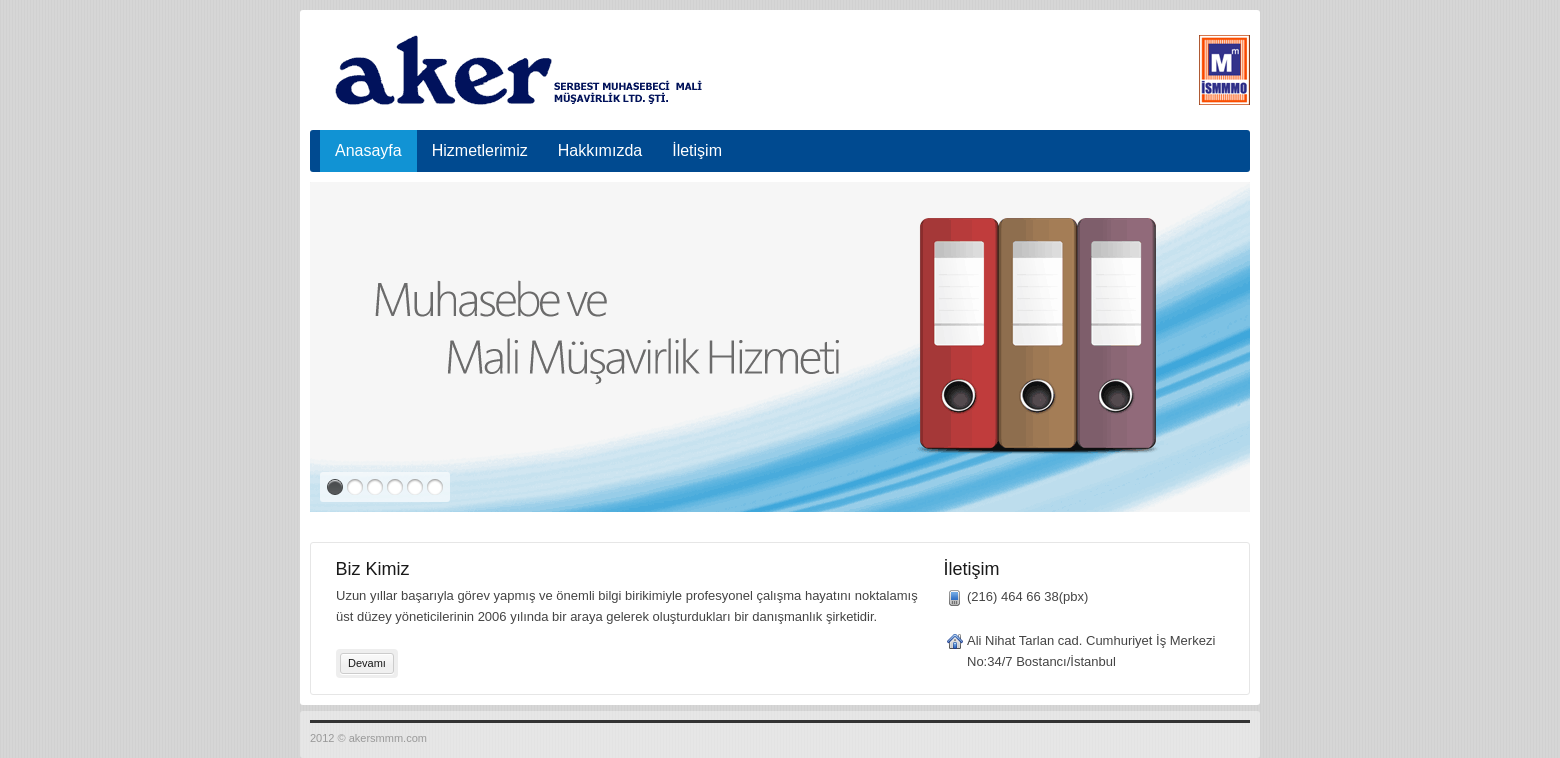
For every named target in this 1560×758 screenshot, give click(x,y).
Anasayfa (368, 150)
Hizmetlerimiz (480, 150)
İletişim (697, 150)
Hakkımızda (600, 150)
